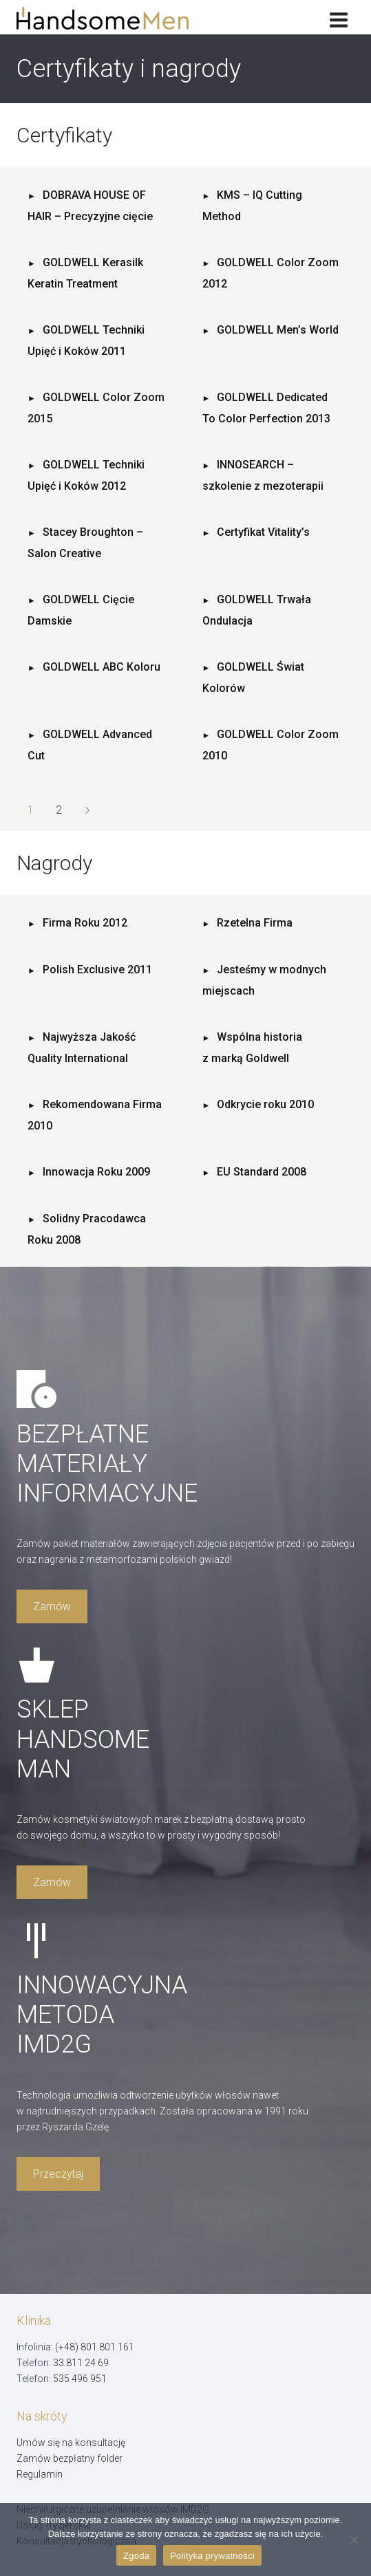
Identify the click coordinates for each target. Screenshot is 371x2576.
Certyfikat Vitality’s (263, 532)
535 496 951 (80, 2378)
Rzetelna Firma (255, 922)
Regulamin (40, 2474)
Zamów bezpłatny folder (70, 2458)
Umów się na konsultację (71, 2442)
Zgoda (136, 2556)
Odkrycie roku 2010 (265, 1104)
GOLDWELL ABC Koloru (101, 666)
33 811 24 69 (81, 2362)
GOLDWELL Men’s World (278, 329)
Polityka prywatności (212, 2556)
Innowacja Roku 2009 (96, 1171)
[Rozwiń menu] (338, 17)
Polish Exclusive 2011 (97, 969)
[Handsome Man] (113, 18)
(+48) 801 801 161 (94, 2346)
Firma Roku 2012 (85, 922)
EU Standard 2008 (261, 1171)
